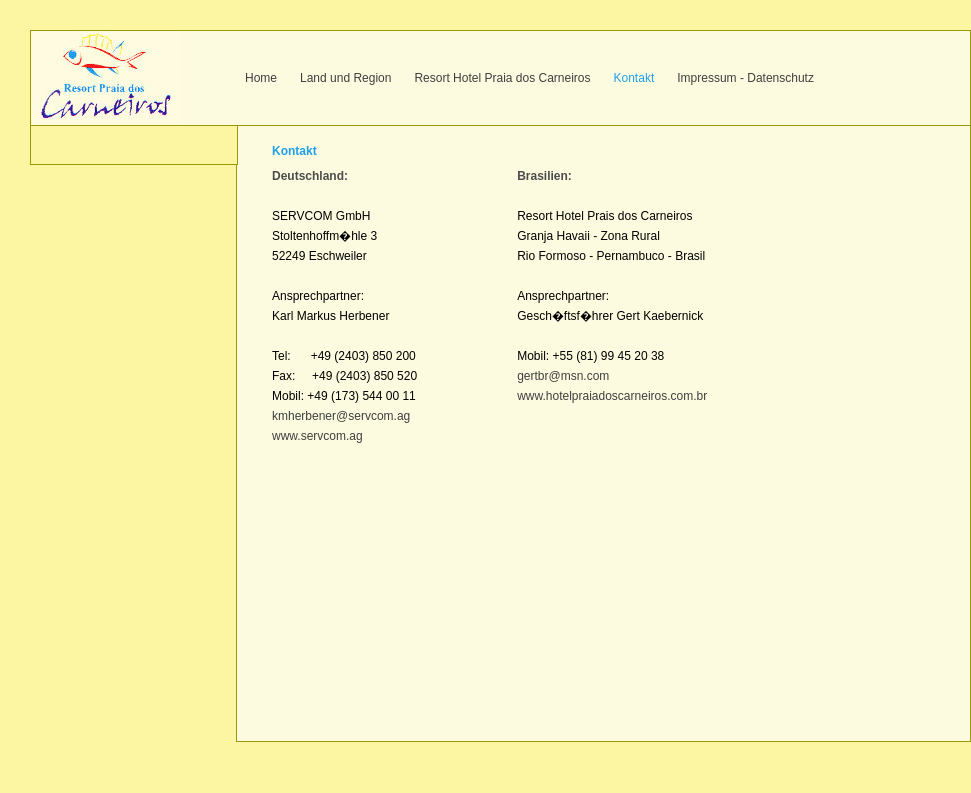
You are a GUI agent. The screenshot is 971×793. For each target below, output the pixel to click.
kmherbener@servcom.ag (341, 416)
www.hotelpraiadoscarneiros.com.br (612, 396)
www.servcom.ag (317, 436)
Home (261, 78)
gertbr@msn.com (563, 376)
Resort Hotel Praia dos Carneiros (502, 78)
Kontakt (634, 78)
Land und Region (345, 78)
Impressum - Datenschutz (745, 78)
